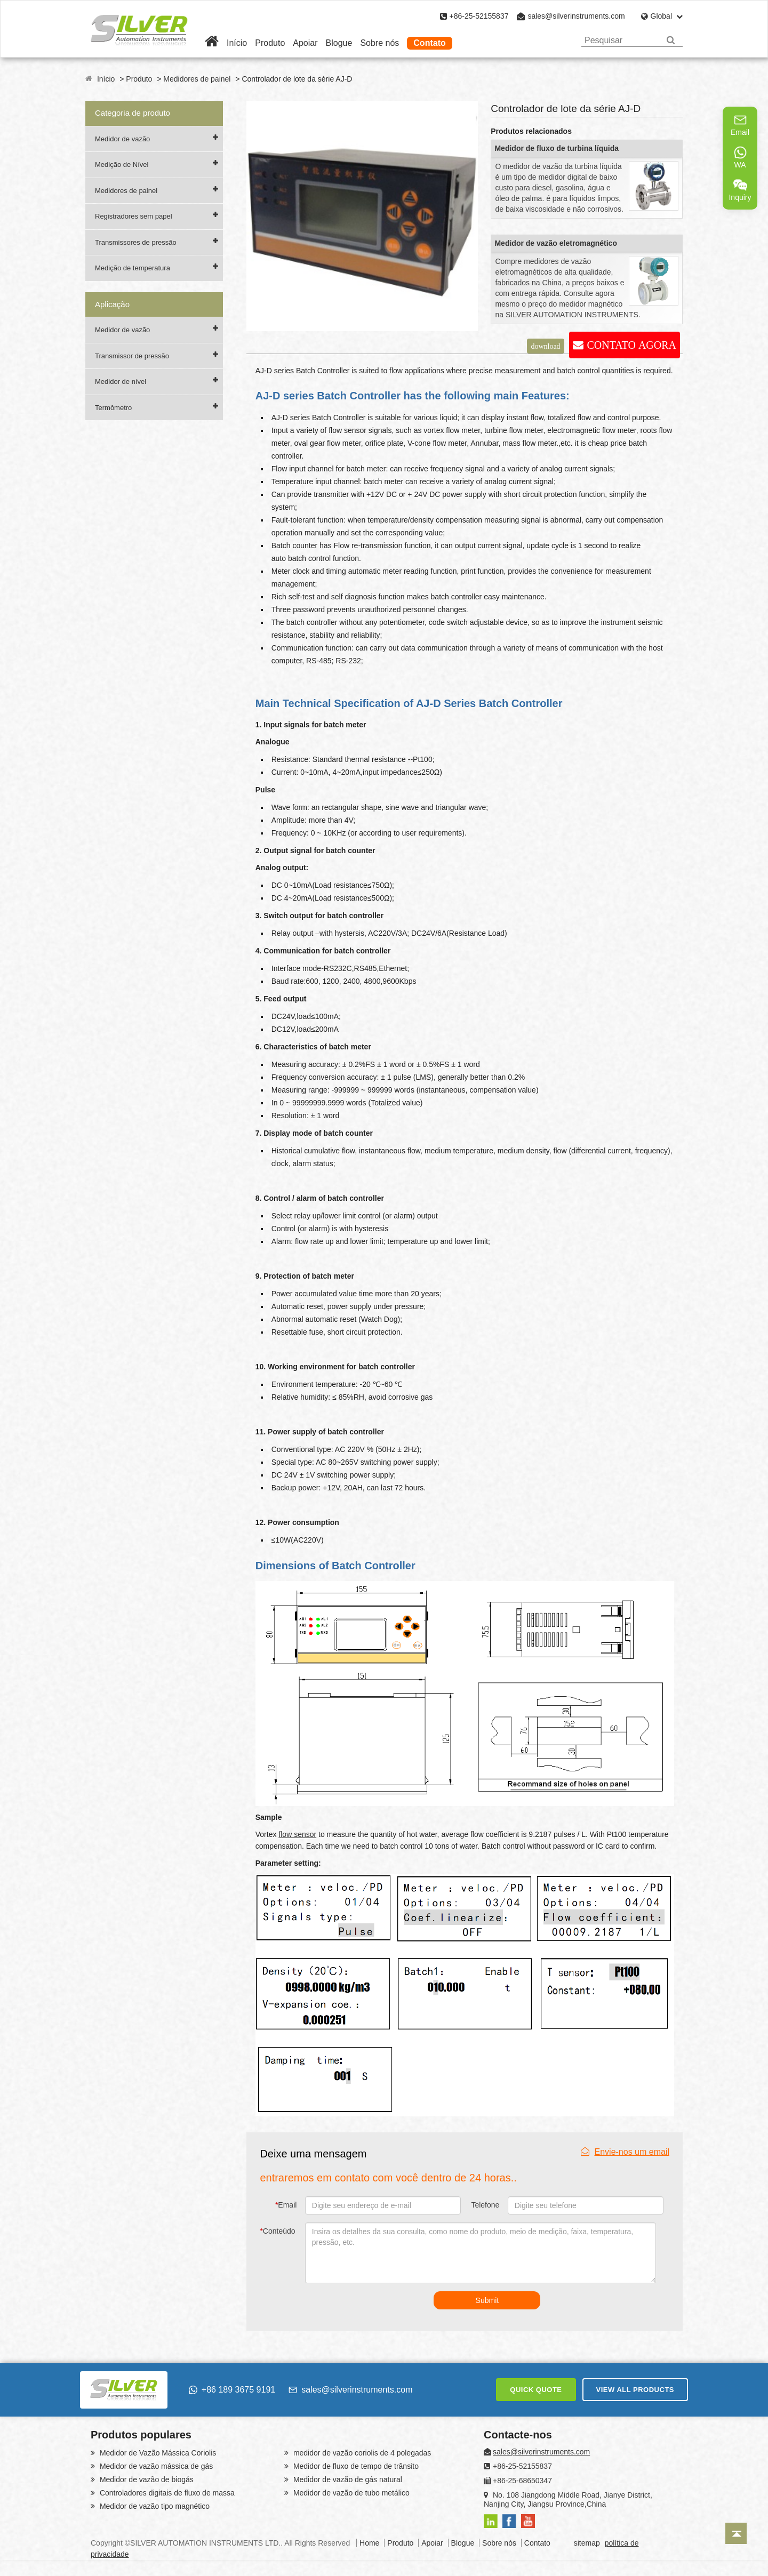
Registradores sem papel (133, 216)
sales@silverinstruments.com (576, 16)
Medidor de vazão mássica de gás (155, 2466)
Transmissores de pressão (136, 242)
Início (237, 42)
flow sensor (297, 1834)
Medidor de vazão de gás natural (346, 2479)
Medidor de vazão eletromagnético (555, 243)
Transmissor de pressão (132, 356)
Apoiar (305, 42)
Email (286, 2205)
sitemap (587, 2543)
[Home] (212, 43)
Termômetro (113, 408)
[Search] (670, 40)
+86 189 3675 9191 (232, 2389)
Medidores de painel (196, 79)
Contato (429, 42)
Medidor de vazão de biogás (146, 2479)
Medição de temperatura (132, 268)
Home (369, 2543)
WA (740, 157)
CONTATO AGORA (631, 345)
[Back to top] (736, 2533)
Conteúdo (277, 2231)
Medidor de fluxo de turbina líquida (556, 148)
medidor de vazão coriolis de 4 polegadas (361, 2453)
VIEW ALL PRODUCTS (635, 2390)
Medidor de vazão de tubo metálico (350, 2493)
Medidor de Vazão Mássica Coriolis (157, 2453)
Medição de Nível (121, 164)
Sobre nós (379, 42)
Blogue (339, 42)
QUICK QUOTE (536, 2390)
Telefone (485, 2205)
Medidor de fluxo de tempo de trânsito (355, 2466)
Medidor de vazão (122, 139)
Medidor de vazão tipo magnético (154, 2506)
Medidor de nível (120, 382)
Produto (270, 42)
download (545, 346)
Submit (487, 2300)
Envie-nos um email (625, 2151)
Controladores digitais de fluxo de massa (166, 2493)
